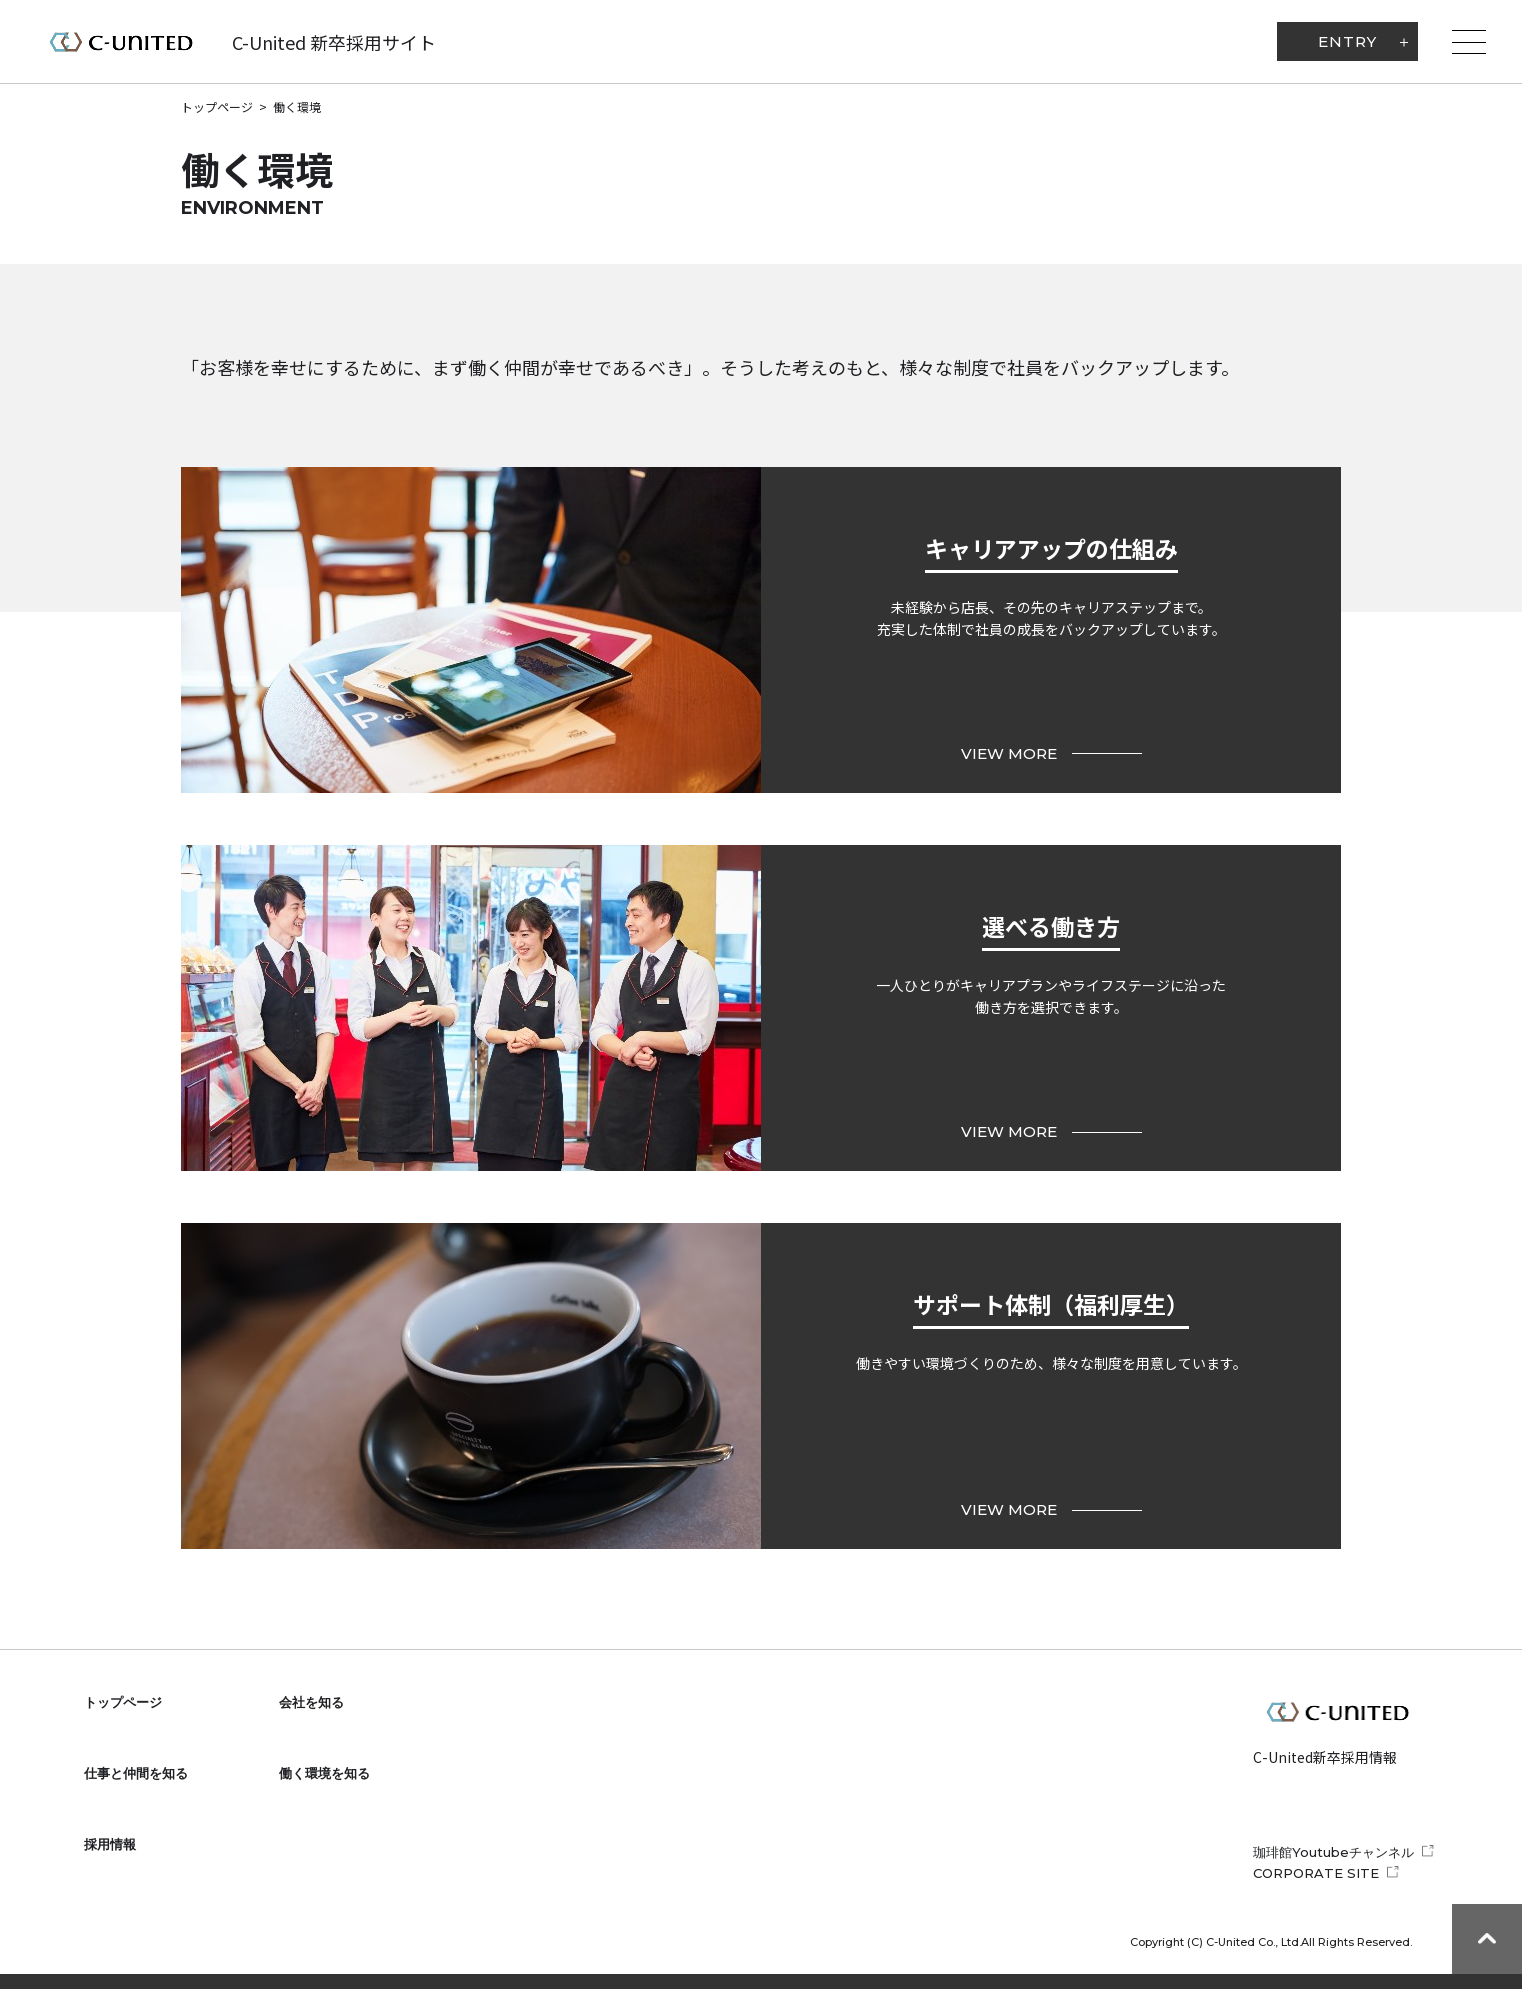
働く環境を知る (324, 1773)
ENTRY (1347, 41)
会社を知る (311, 1702)
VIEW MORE (1051, 754)
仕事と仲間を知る (136, 1773)
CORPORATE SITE (1316, 1873)
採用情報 (110, 1844)
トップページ (217, 106)
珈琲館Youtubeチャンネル (1333, 1852)
